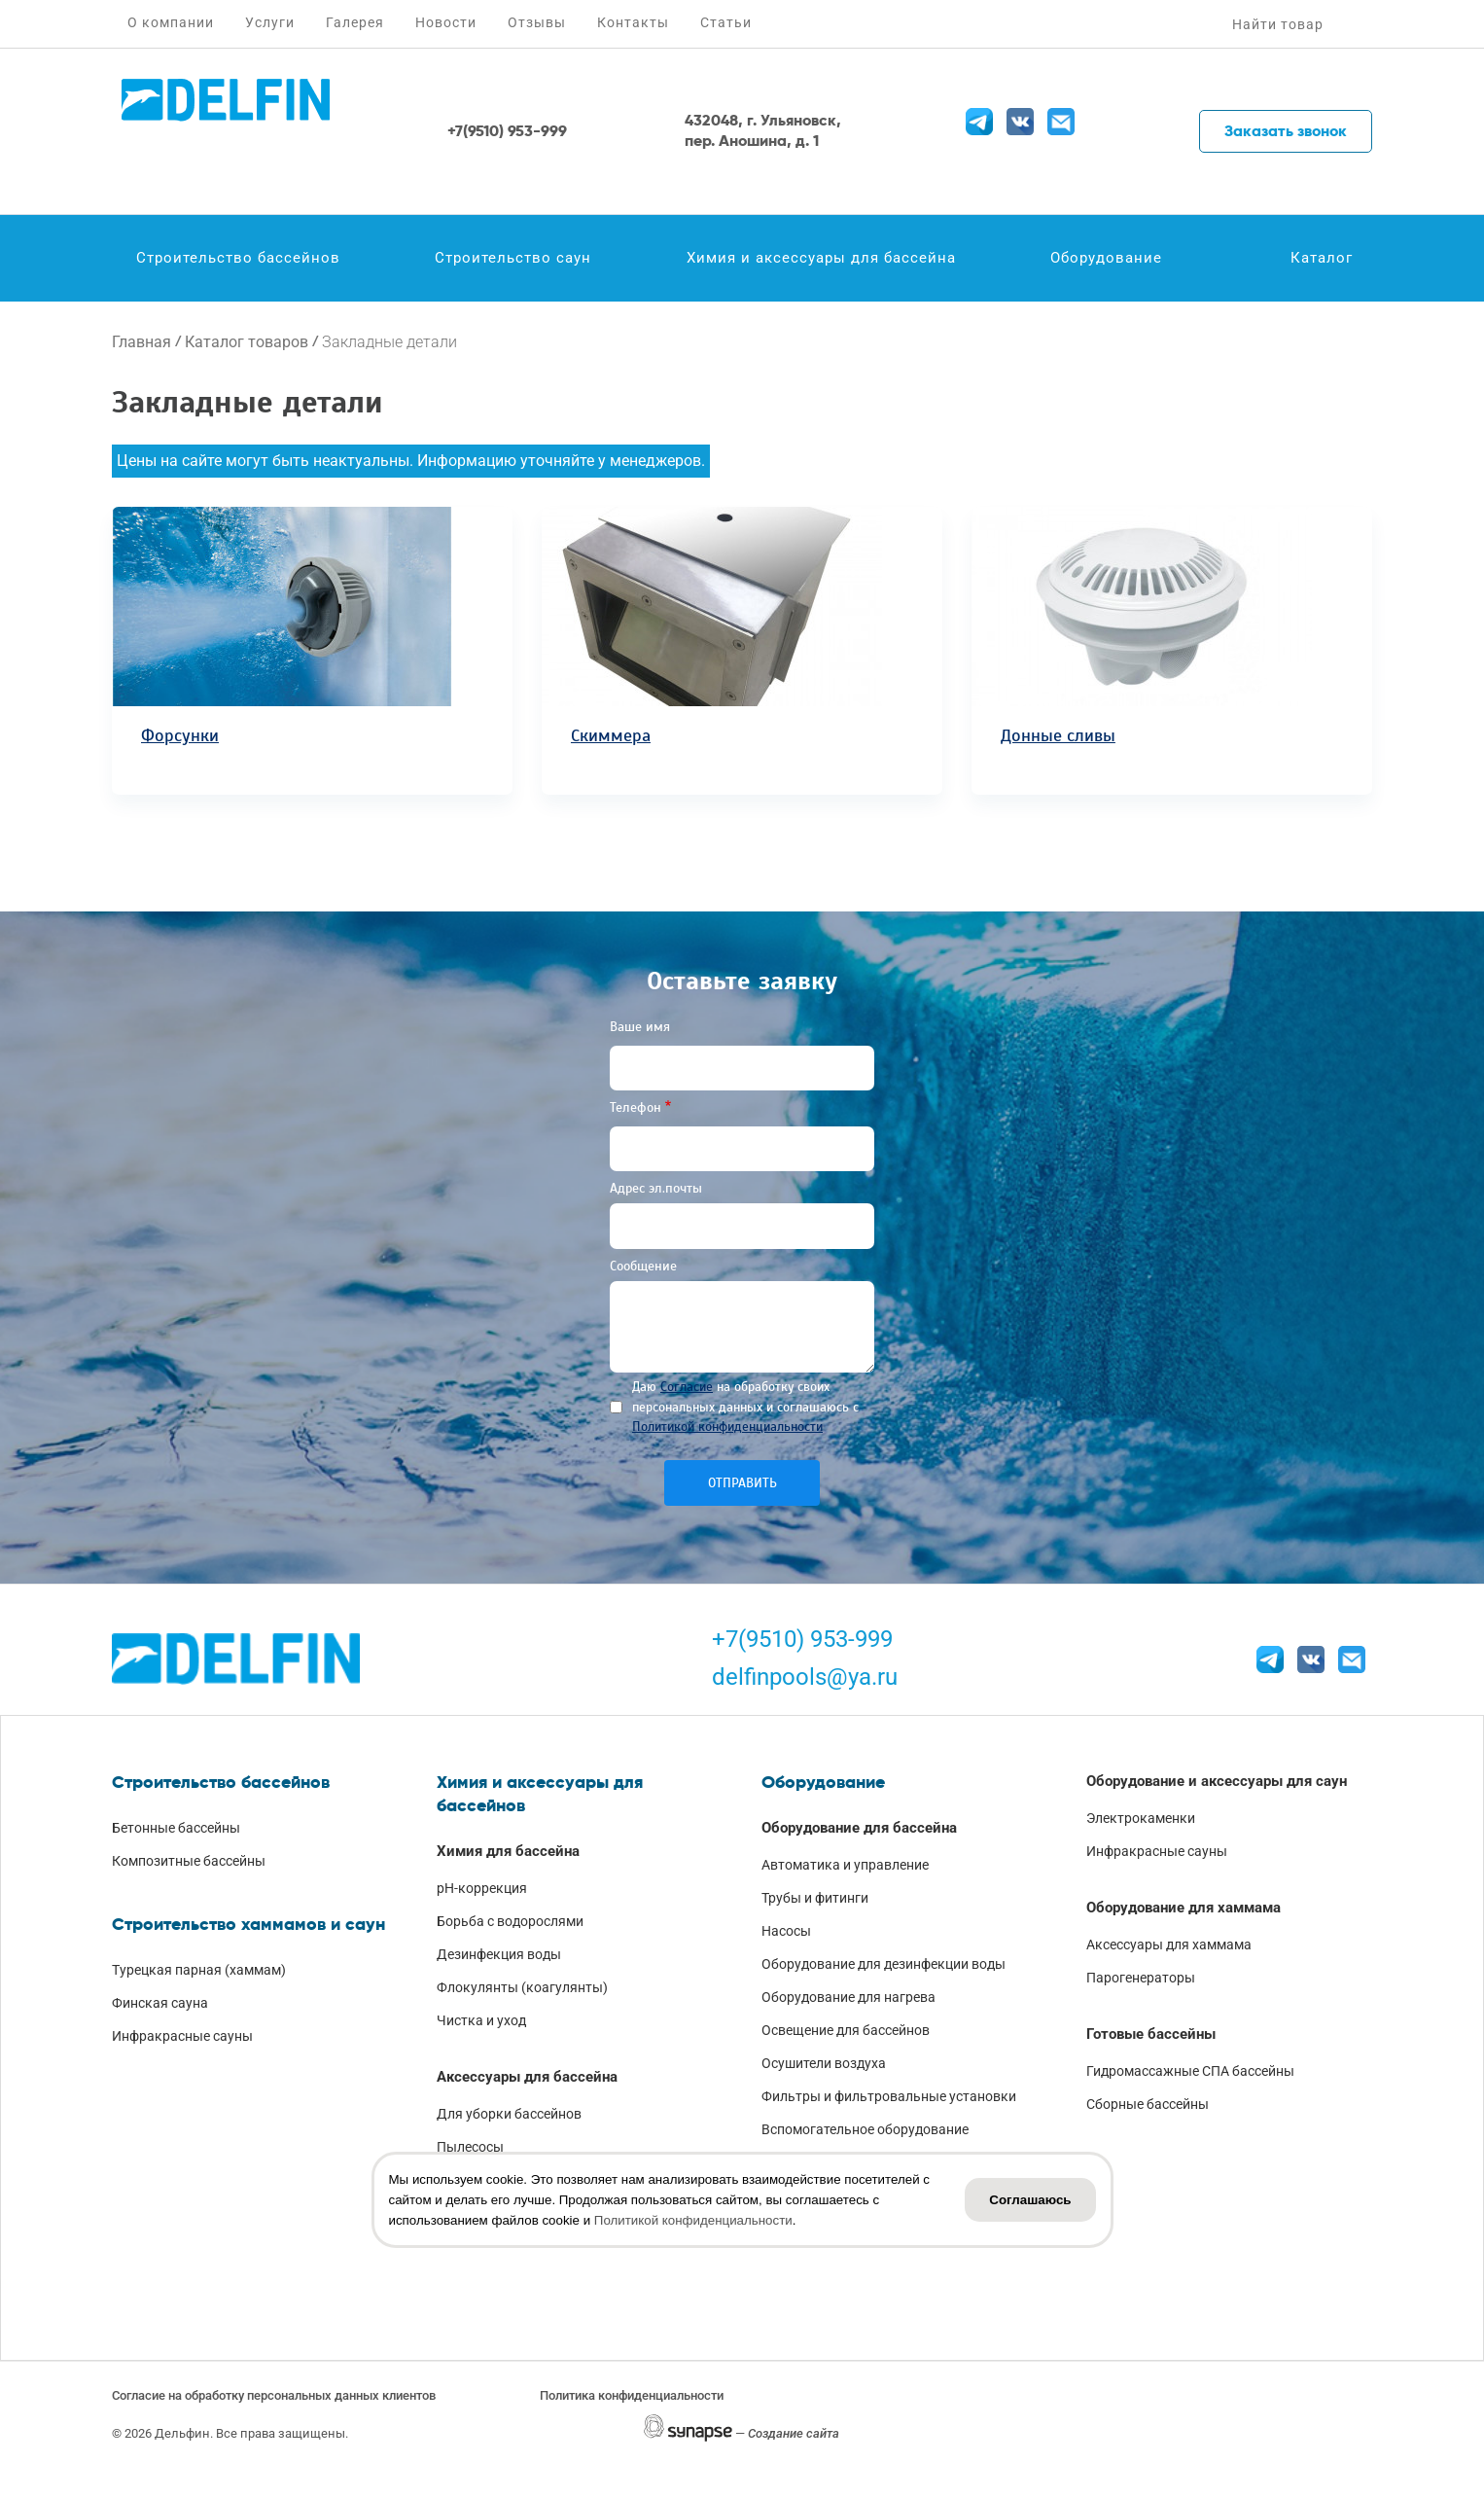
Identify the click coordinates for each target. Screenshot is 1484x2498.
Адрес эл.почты (656, 1188)
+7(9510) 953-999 (802, 1639)
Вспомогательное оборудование (865, 2129)
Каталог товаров (246, 342)
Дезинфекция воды (499, 1954)
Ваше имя (640, 1026)
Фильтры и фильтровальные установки (888, 2096)
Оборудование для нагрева (848, 1997)
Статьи (726, 22)
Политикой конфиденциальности (727, 1426)
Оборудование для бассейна (859, 1828)
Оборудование (1106, 258)
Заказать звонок (1285, 131)
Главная (141, 342)
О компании (170, 22)
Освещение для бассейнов (845, 2030)
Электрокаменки (1140, 1818)
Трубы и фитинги (814, 1898)
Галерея (355, 22)
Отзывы (537, 22)
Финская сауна (160, 2003)
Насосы (786, 1931)
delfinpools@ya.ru (805, 1677)
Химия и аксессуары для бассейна (821, 258)
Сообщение (643, 1266)
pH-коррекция (482, 1888)
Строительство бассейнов (238, 258)
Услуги (270, 22)
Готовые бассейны (1151, 2034)
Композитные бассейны (188, 1861)
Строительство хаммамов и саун (248, 1924)
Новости (446, 22)
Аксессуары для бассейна (527, 2077)
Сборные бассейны (1147, 2104)
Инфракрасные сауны (182, 2036)
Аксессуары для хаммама (1169, 1944)
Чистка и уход (481, 2020)
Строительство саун (513, 258)
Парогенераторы (1140, 1977)
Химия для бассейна (508, 1851)
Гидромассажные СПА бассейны (1190, 2071)
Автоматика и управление (845, 1865)
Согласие (686, 1386)
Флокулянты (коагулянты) (522, 1987)
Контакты (633, 22)
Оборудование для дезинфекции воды (883, 1964)
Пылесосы (470, 2147)
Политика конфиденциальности (632, 2395)
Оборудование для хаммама (1183, 1907)
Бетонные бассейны (176, 1828)
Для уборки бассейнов (509, 2114)
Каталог (1321, 258)
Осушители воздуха (823, 2063)
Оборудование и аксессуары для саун (1216, 1781)
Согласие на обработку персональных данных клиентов (274, 2395)
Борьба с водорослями (510, 1921)
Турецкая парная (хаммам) (199, 1970)
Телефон (635, 1107)
